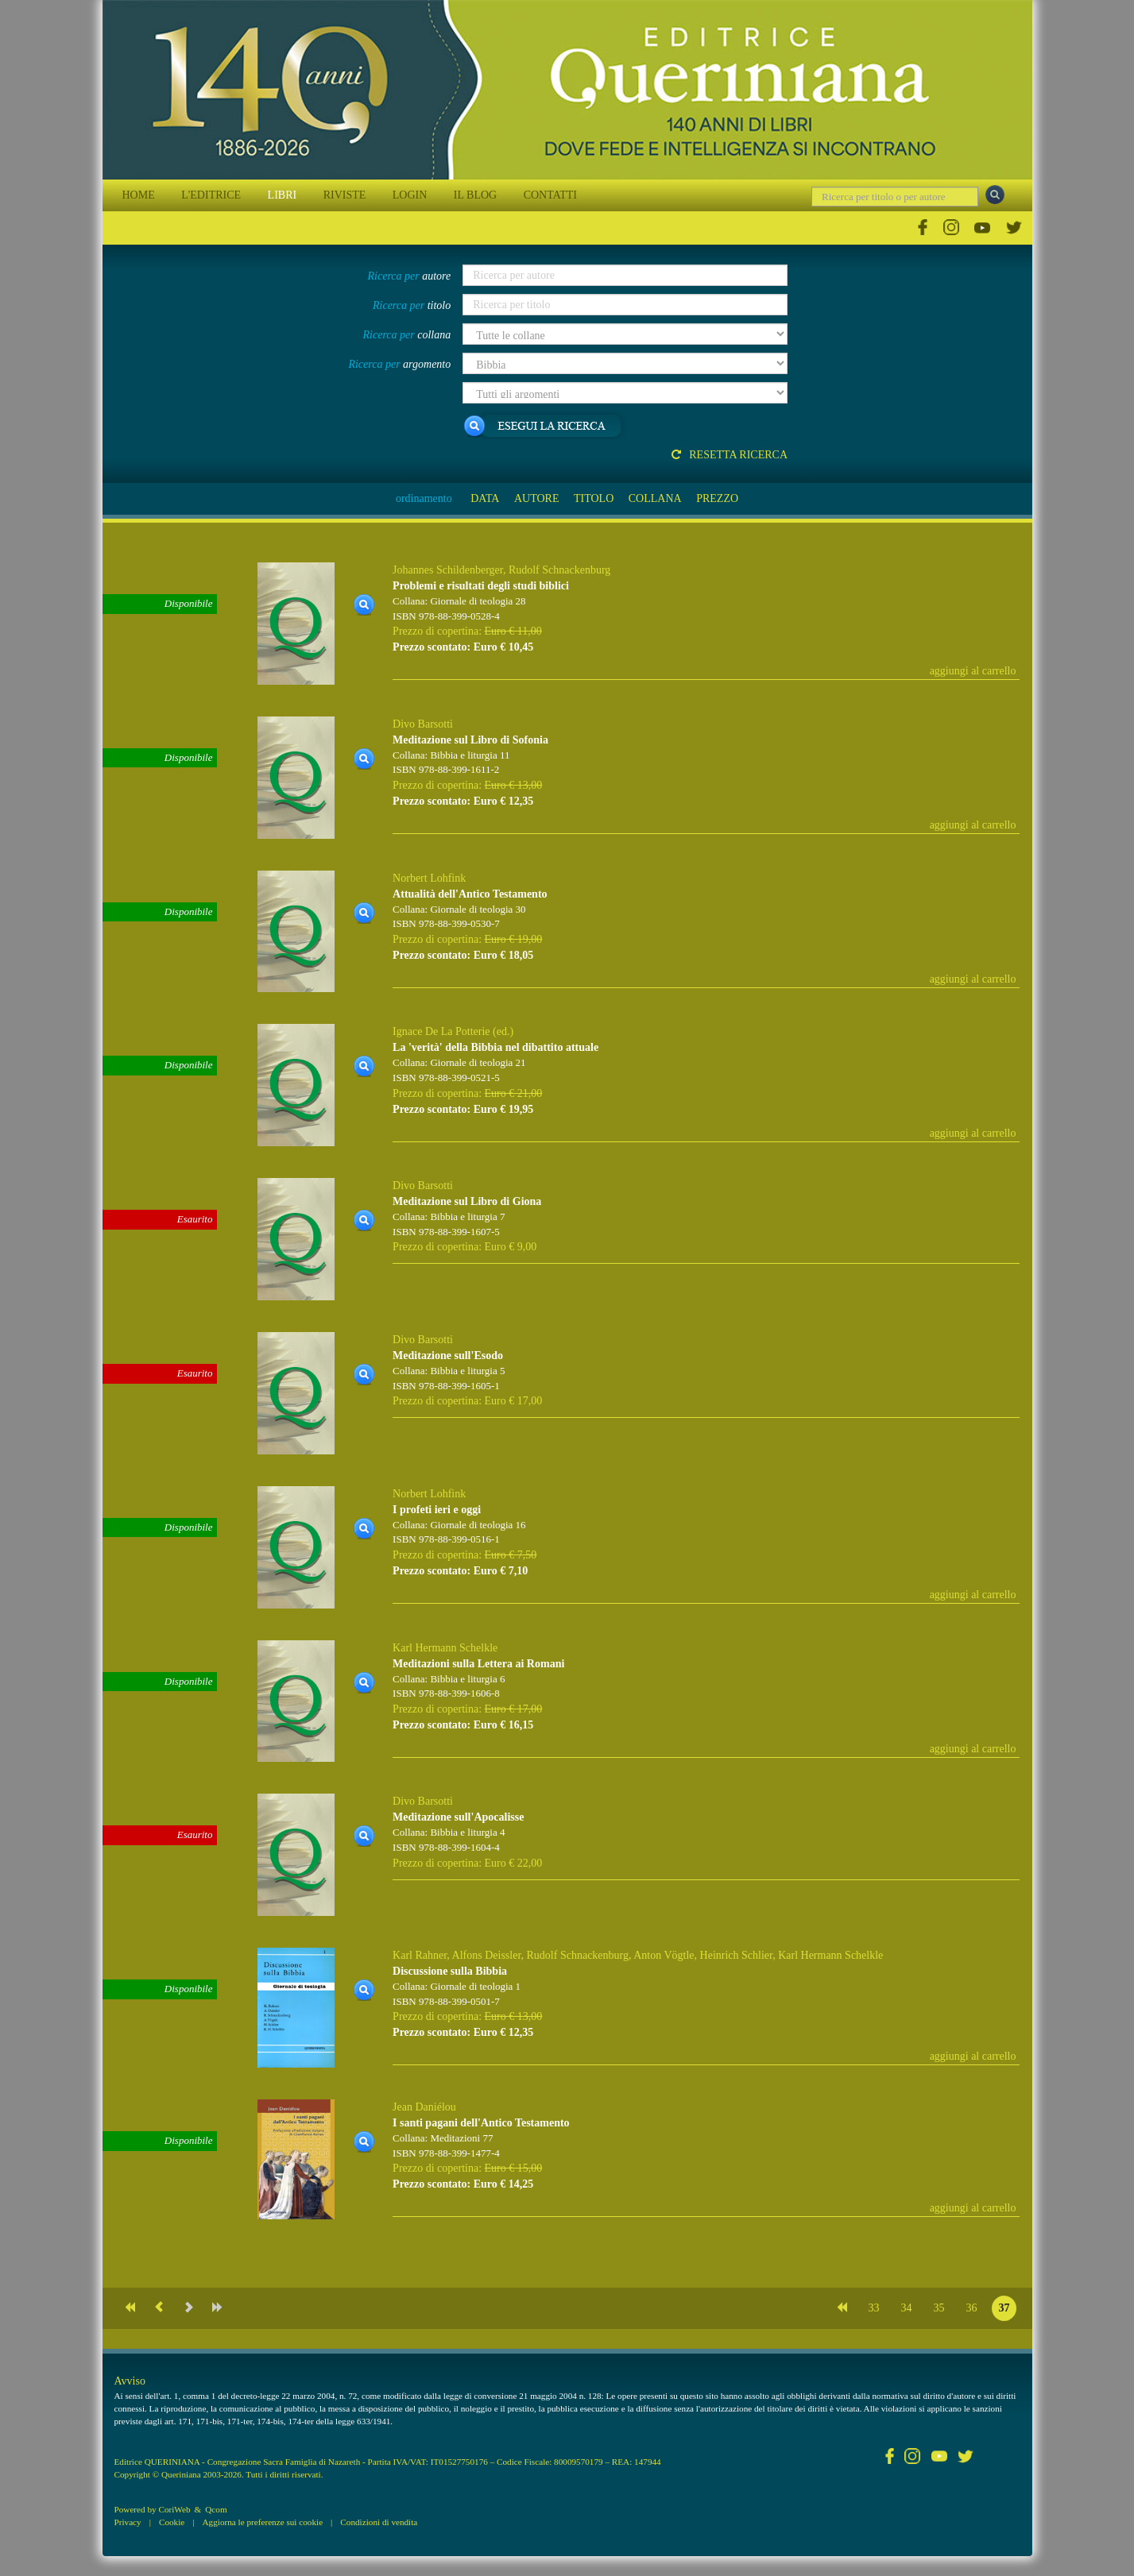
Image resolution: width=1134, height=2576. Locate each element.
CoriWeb (174, 2509)
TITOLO (593, 498)
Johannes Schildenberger (448, 570)
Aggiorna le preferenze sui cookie (263, 2522)
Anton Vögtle (663, 1955)
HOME (138, 195)
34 (906, 2308)
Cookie (171, 2522)
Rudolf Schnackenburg (559, 570)
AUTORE (536, 498)
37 (1004, 2308)
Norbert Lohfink (429, 878)
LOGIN (410, 195)
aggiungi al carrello (973, 671)
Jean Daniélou (424, 2107)
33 (874, 2308)
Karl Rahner (420, 1955)
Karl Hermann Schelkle (445, 1648)
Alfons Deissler (486, 1955)
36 (971, 2308)
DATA (484, 498)
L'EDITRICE (211, 195)
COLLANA (655, 498)
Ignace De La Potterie (441, 1031)
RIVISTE (344, 195)
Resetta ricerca (729, 455)
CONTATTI (550, 195)
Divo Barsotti (423, 724)
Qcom (215, 2509)
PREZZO (717, 498)
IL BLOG (475, 195)
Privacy (127, 2522)
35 (939, 2308)
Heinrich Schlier (736, 1955)
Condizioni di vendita (378, 2522)
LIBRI (282, 195)
